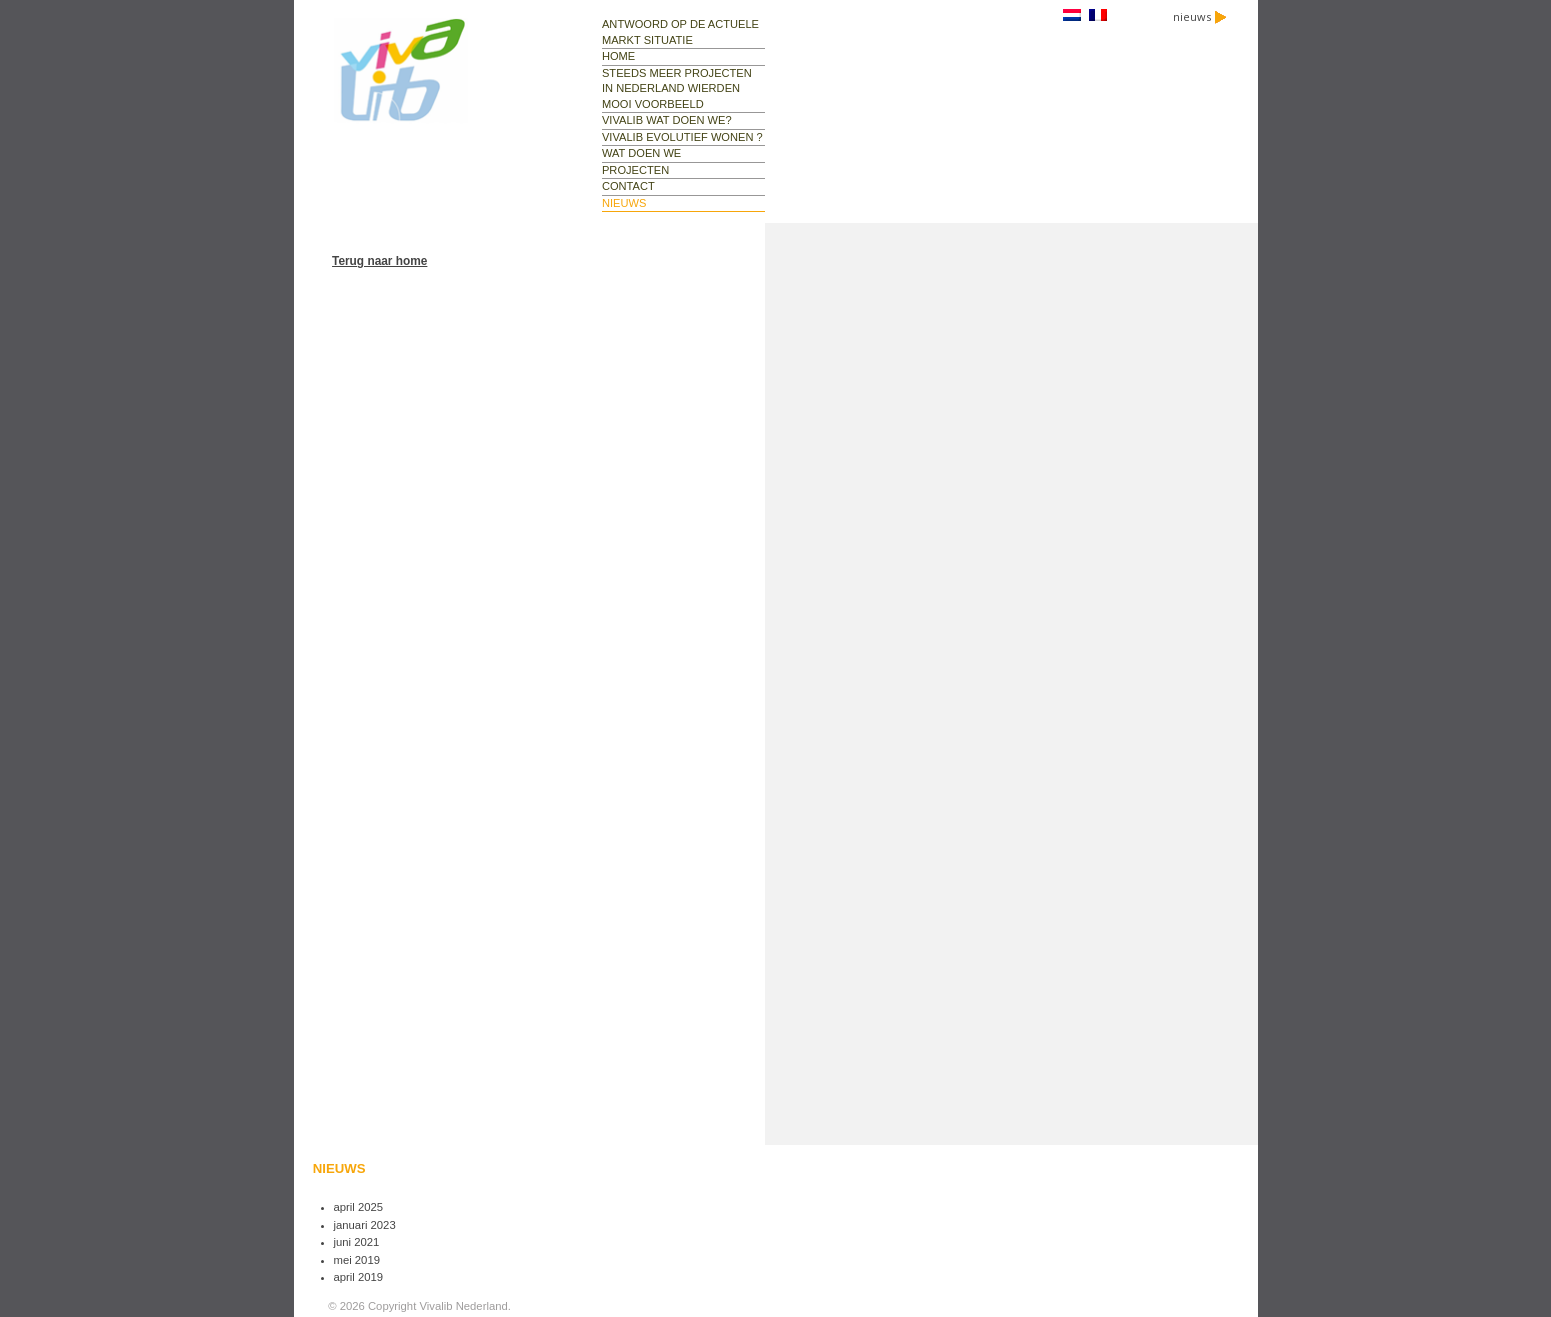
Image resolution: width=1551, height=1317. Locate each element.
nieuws (1200, 16)
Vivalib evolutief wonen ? (682, 137)
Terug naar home (379, 261)
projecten (635, 170)
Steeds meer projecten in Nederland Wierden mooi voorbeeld (677, 88)
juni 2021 (357, 1242)
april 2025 (359, 1207)
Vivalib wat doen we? (667, 120)
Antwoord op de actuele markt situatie (680, 32)
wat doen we (641, 153)
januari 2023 (365, 1225)
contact (628, 186)
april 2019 (359, 1277)
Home (618, 56)
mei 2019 (357, 1260)
